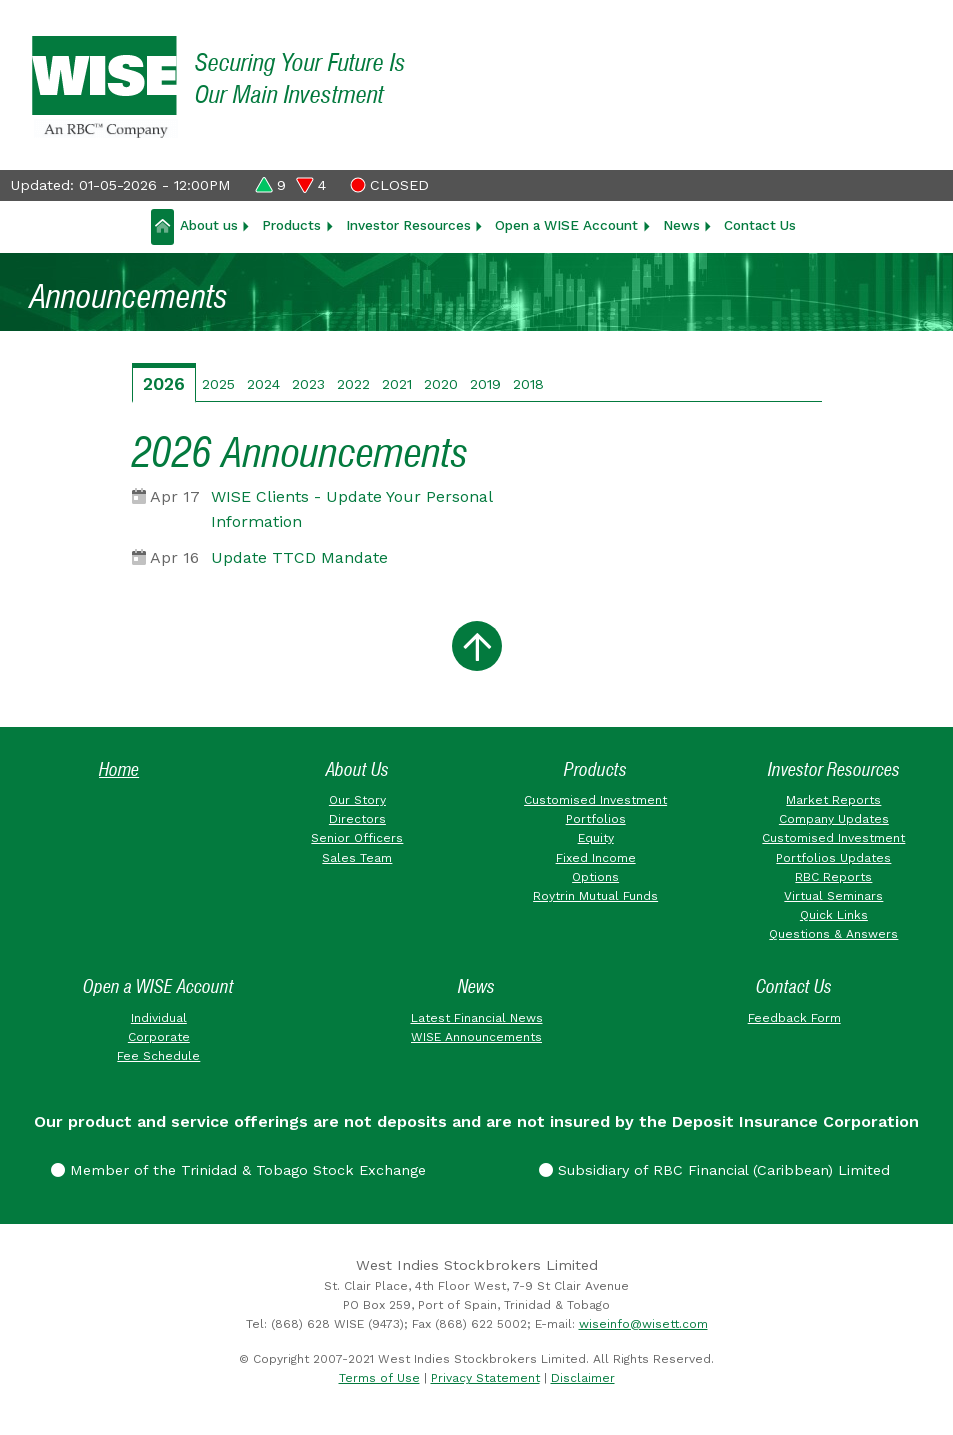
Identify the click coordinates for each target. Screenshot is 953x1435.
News (681, 225)
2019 (485, 384)
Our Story (357, 800)
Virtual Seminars (833, 896)
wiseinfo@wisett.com (643, 1324)
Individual (159, 1018)
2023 (308, 384)
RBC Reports (833, 877)
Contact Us (760, 225)
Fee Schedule (158, 1056)
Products (291, 225)
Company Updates (834, 819)
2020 (441, 384)
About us (209, 225)
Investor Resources (408, 225)
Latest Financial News (477, 1018)
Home (119, 769)
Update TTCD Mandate (299, 557)
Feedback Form (794, 1018)
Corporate (159, 1037)
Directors (357, 819)
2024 (263, 384)
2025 (218, 384)
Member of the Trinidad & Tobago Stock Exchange (238, 1170)
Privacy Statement (485, 1378)
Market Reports (833, 800)
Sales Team (357, 858)
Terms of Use (379, 1378)
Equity (596, 838)
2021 (397, 384)
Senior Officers (357, 838)
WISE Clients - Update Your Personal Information (351, 509)
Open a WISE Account (566, 225)
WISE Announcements (476, 1037)
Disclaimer (583, 1378)
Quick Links (834, 915)
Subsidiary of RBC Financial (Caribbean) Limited (714, 1170)
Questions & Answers (833, 934)
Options (595, 877)
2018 (528, 384)
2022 (353, 384)
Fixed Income (596, 858)
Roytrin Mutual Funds (595, 896)
